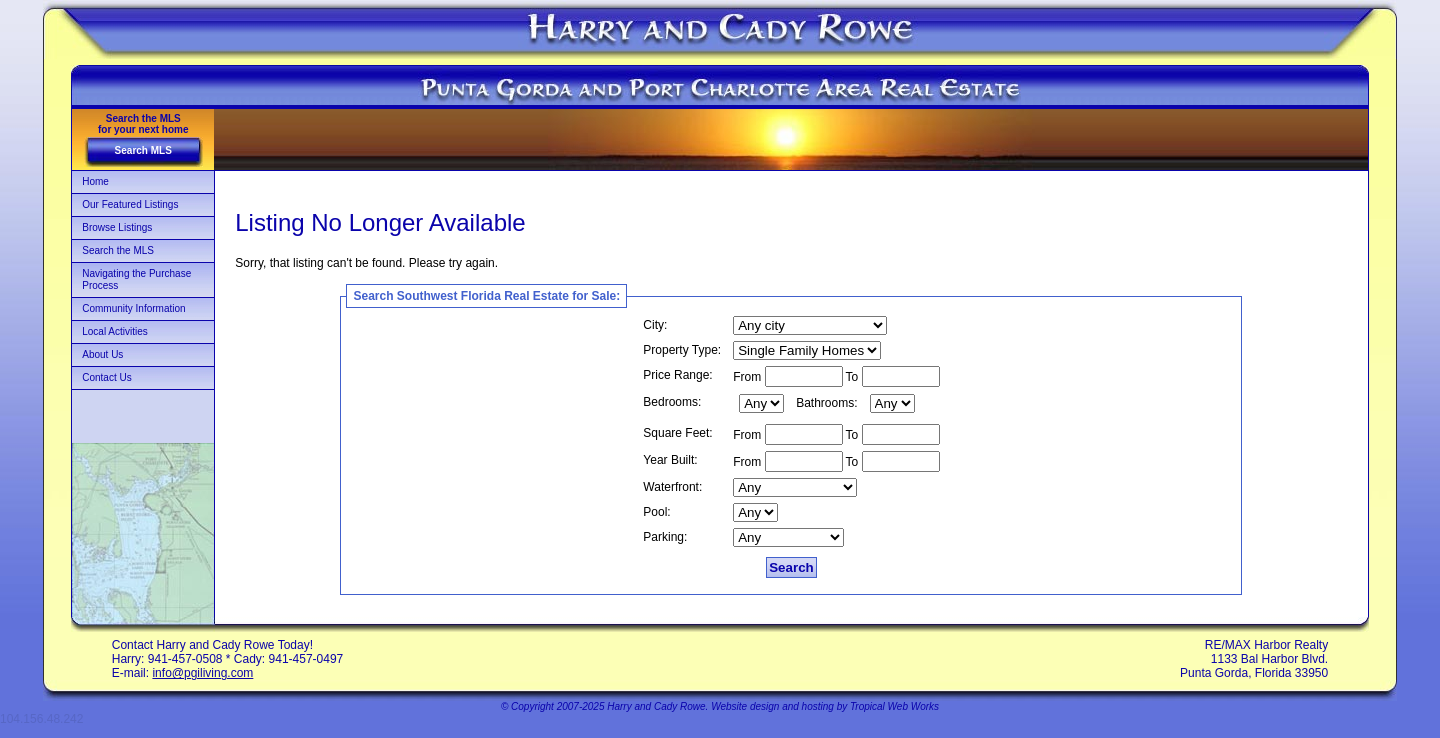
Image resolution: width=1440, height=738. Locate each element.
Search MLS (143, 150)
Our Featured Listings (130, 204)
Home (95, 181)
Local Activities (115, 331)
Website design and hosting (772, 706)
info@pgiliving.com (202, 673)
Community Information (133, 308)
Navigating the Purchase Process (136, 279)
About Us (102, 354)
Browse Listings (117, 227)
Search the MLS (118, 250)
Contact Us (106, 377)
